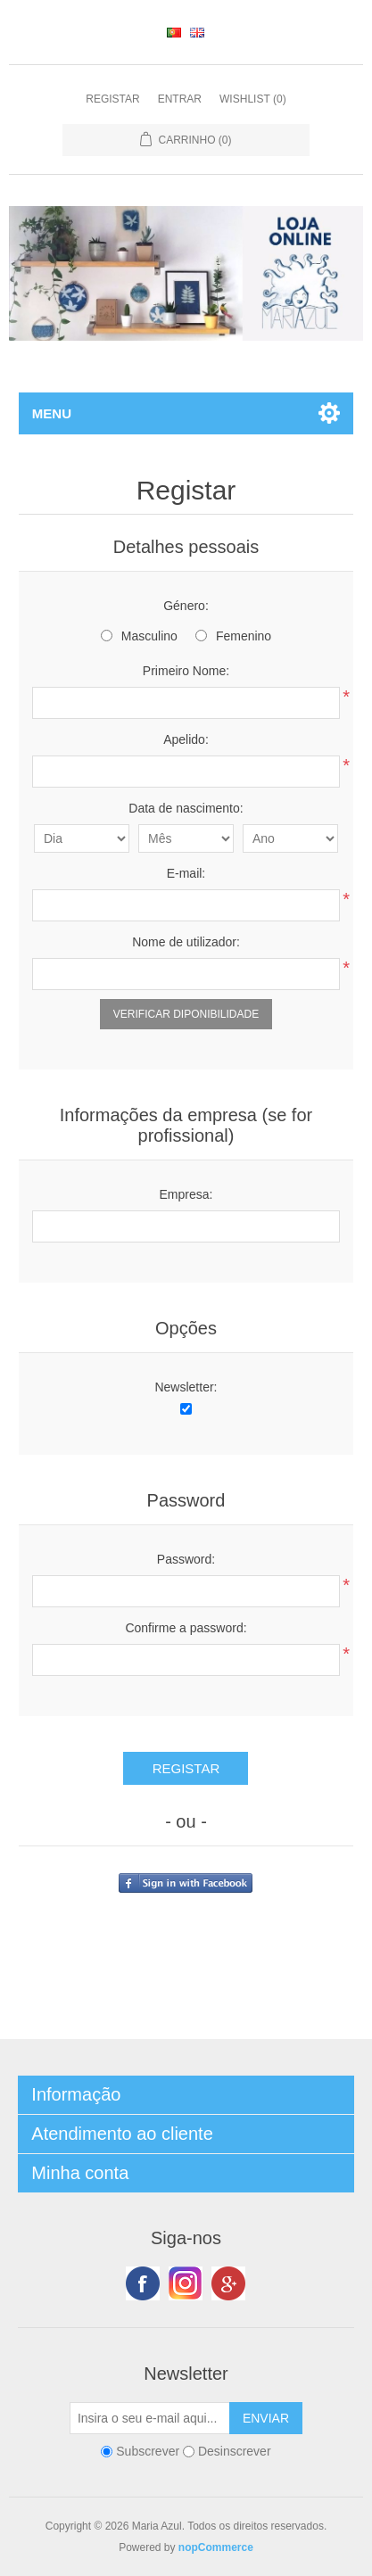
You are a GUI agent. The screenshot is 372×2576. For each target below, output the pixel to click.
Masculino (149, 636)
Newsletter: (185, 1387)
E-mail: (186, 873)
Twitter (186, 2283)
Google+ (228, 2283)
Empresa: (186, 1194)
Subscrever (147, 2451)
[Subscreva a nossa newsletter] (150, 2418)
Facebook (143, 2283)
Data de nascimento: (185, 808)
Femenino (243, 636)
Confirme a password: (185, 1628)
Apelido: (186, 739)
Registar (112, 99)
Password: (186, 1559)
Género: (186, 606)
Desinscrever (234, 2451)
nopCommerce (215, 2547)
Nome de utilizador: (186, 942)
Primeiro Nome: (186, 671)
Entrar (180, 99)
